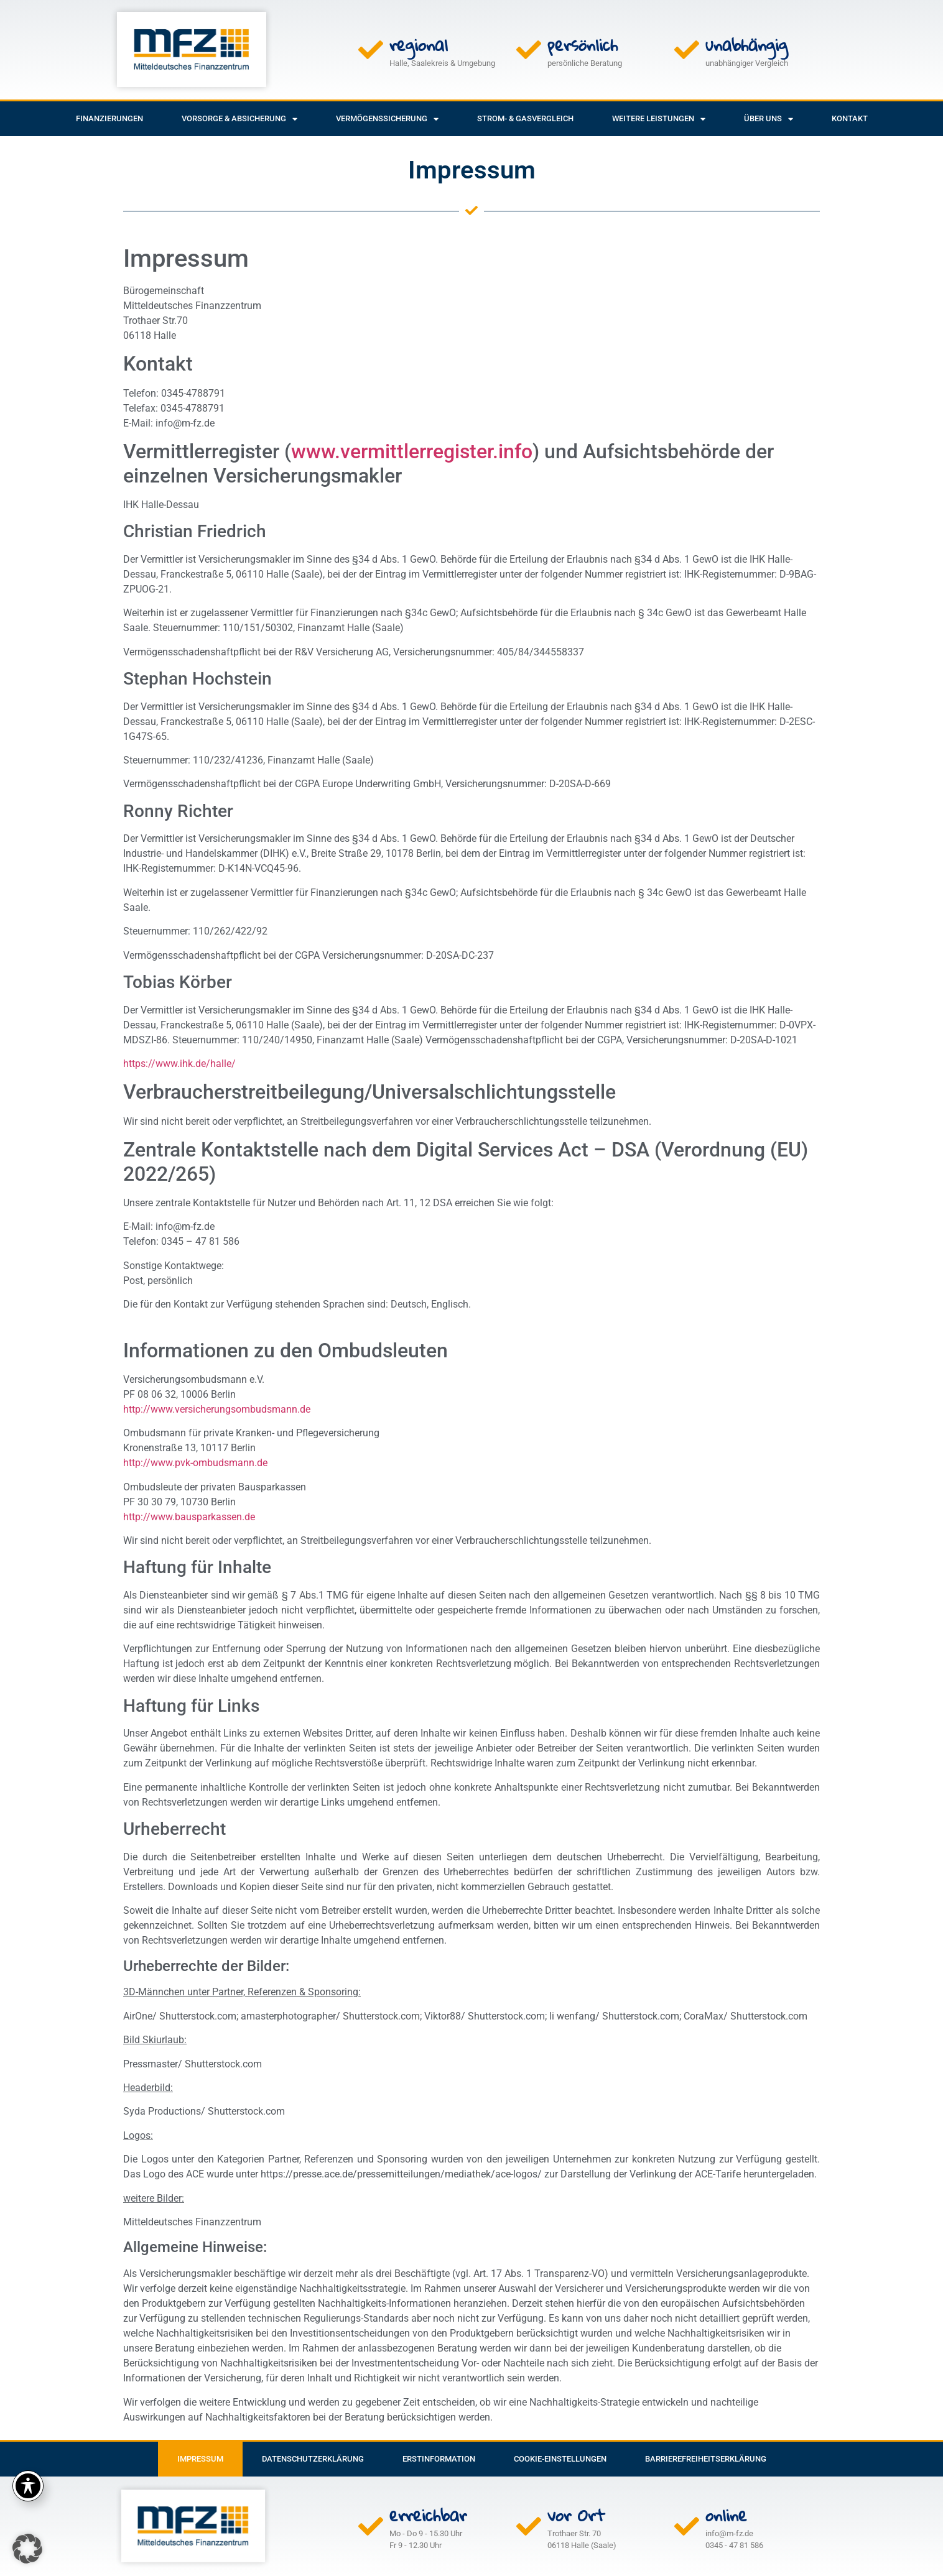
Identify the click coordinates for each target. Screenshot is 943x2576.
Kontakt (850, 118)
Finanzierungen (109, 118)
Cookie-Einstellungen (560, 2458)
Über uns (768, 119)
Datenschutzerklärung (313, 2458)
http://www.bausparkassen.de (189, 1517)
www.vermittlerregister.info (411, 451)
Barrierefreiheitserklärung (705, 2458)
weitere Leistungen (658, 119)
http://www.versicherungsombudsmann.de (216, 1409)
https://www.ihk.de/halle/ (179, 1063)
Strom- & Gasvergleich (525, 118)
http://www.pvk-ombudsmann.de (195, 1463)
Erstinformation (438, 2458)
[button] (27, 2548)
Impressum (200, 2458)
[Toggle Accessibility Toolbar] (28, 2486)
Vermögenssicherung (387, 119)
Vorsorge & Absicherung (239, 119)
